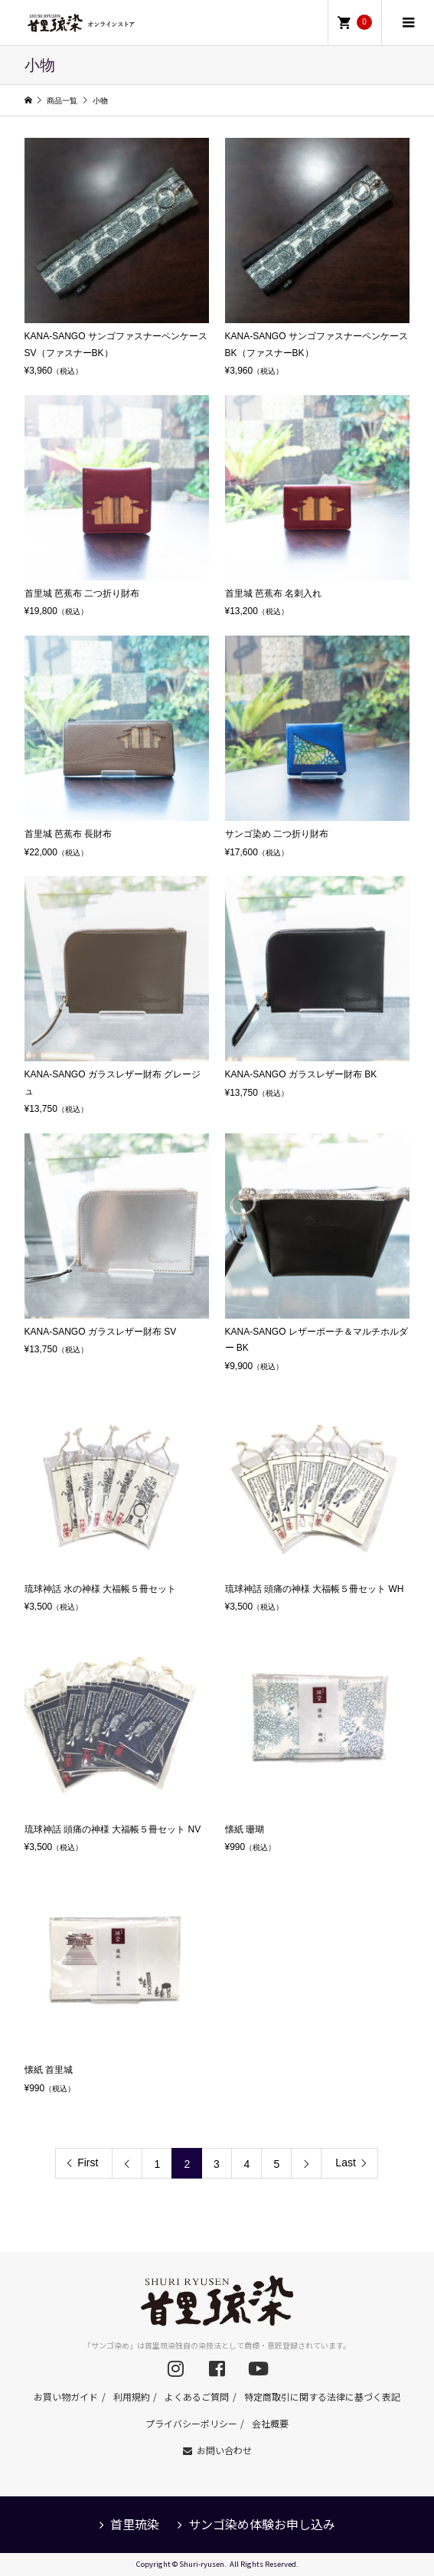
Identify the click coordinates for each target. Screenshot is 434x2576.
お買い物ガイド (66, 2396)
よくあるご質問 (197, 2396)
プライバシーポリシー (191, 2423)
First (87, 2162)
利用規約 (131, 2396)
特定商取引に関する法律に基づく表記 (322, 2396)
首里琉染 (134, 2524)
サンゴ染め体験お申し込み (261, 2524)
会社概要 (270, 2423)
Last (345, 2162)
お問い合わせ (224, 2450)
